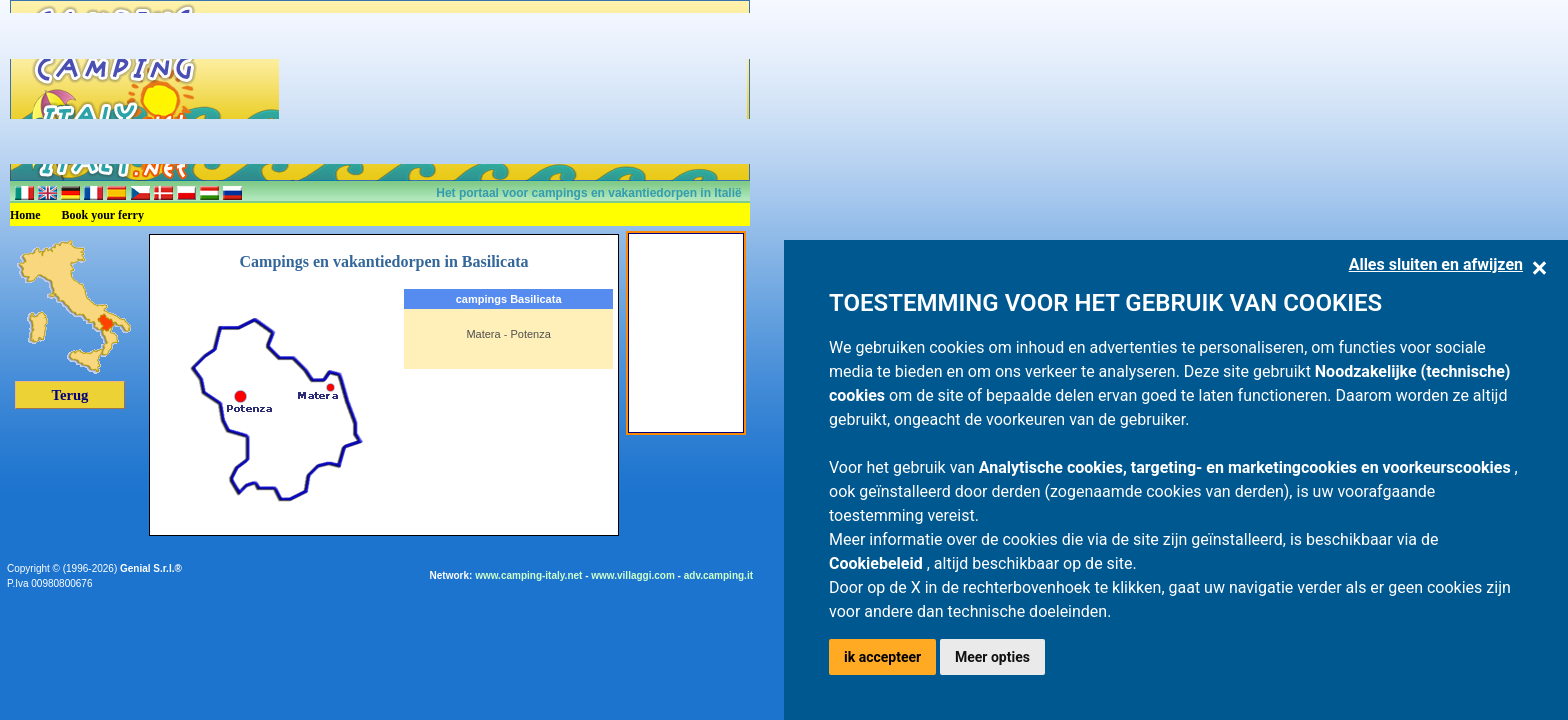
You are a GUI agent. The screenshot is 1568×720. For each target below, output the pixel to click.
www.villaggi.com (633, 575)
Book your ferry (103, 215)
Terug (70, 395)
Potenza (530, 334)
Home (25, 215)
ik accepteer (882, 657)
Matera (483, 334)
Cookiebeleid (878, 563)
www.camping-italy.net (528, 575)
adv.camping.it (718, 575)
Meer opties (992, 657)
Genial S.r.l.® (151, 568)
